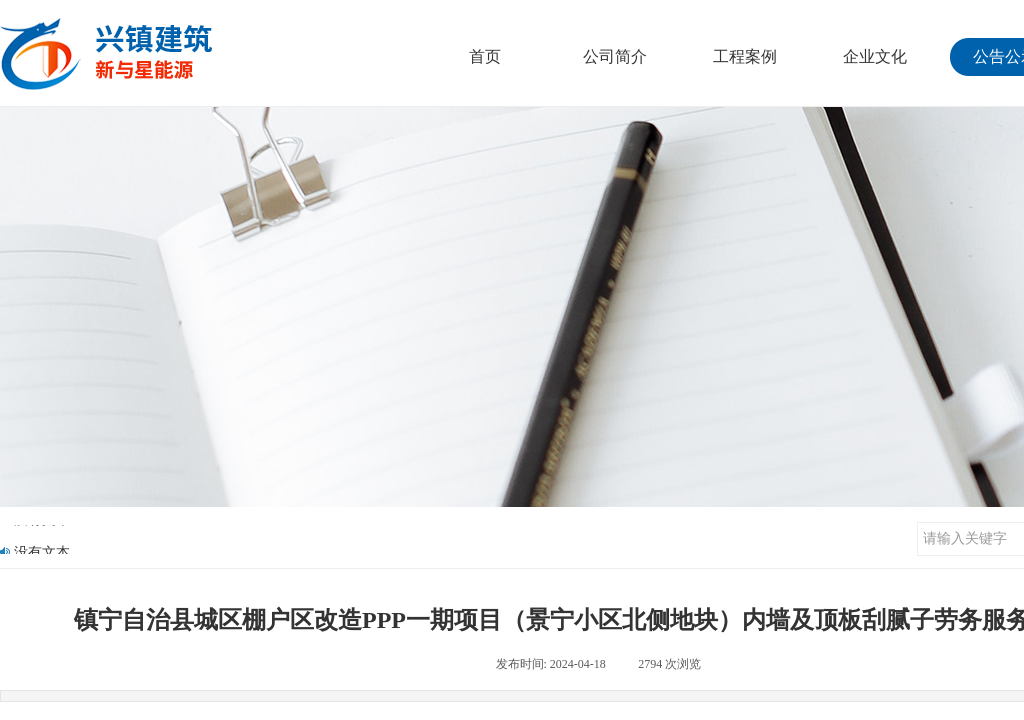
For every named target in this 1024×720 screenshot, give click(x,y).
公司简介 (615, 56)
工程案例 (745, 56)
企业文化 (875, 56)
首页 (485, 56)
